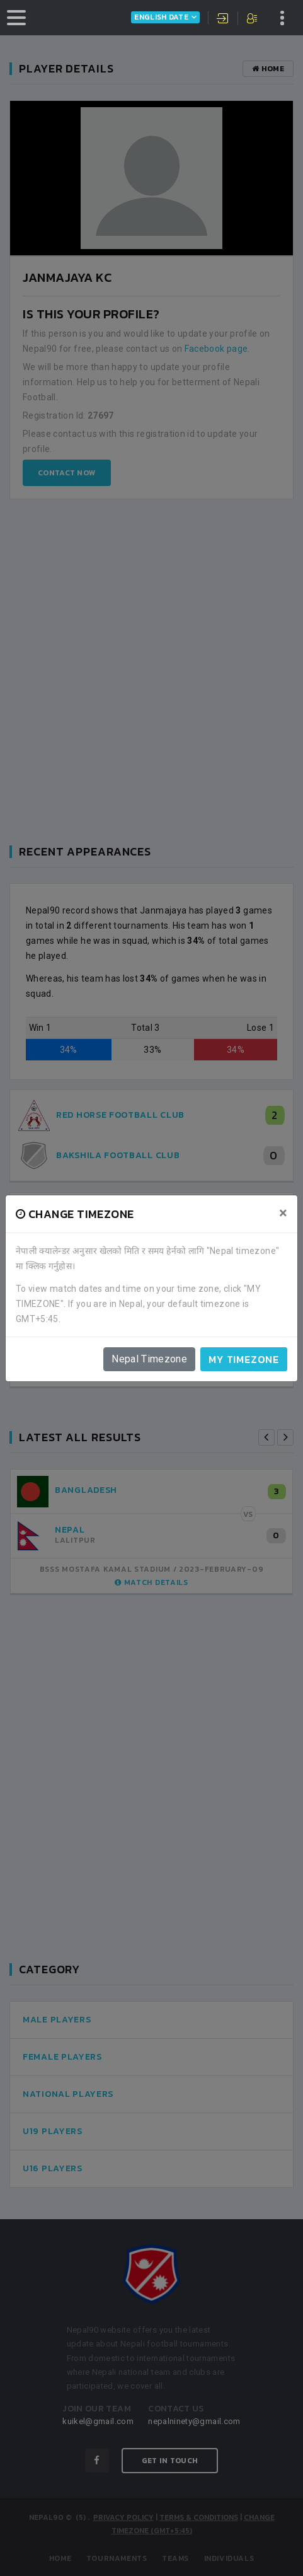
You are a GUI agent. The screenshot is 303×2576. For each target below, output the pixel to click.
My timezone (244, 1359)
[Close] (283, 1213)
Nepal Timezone (149, 1359)
